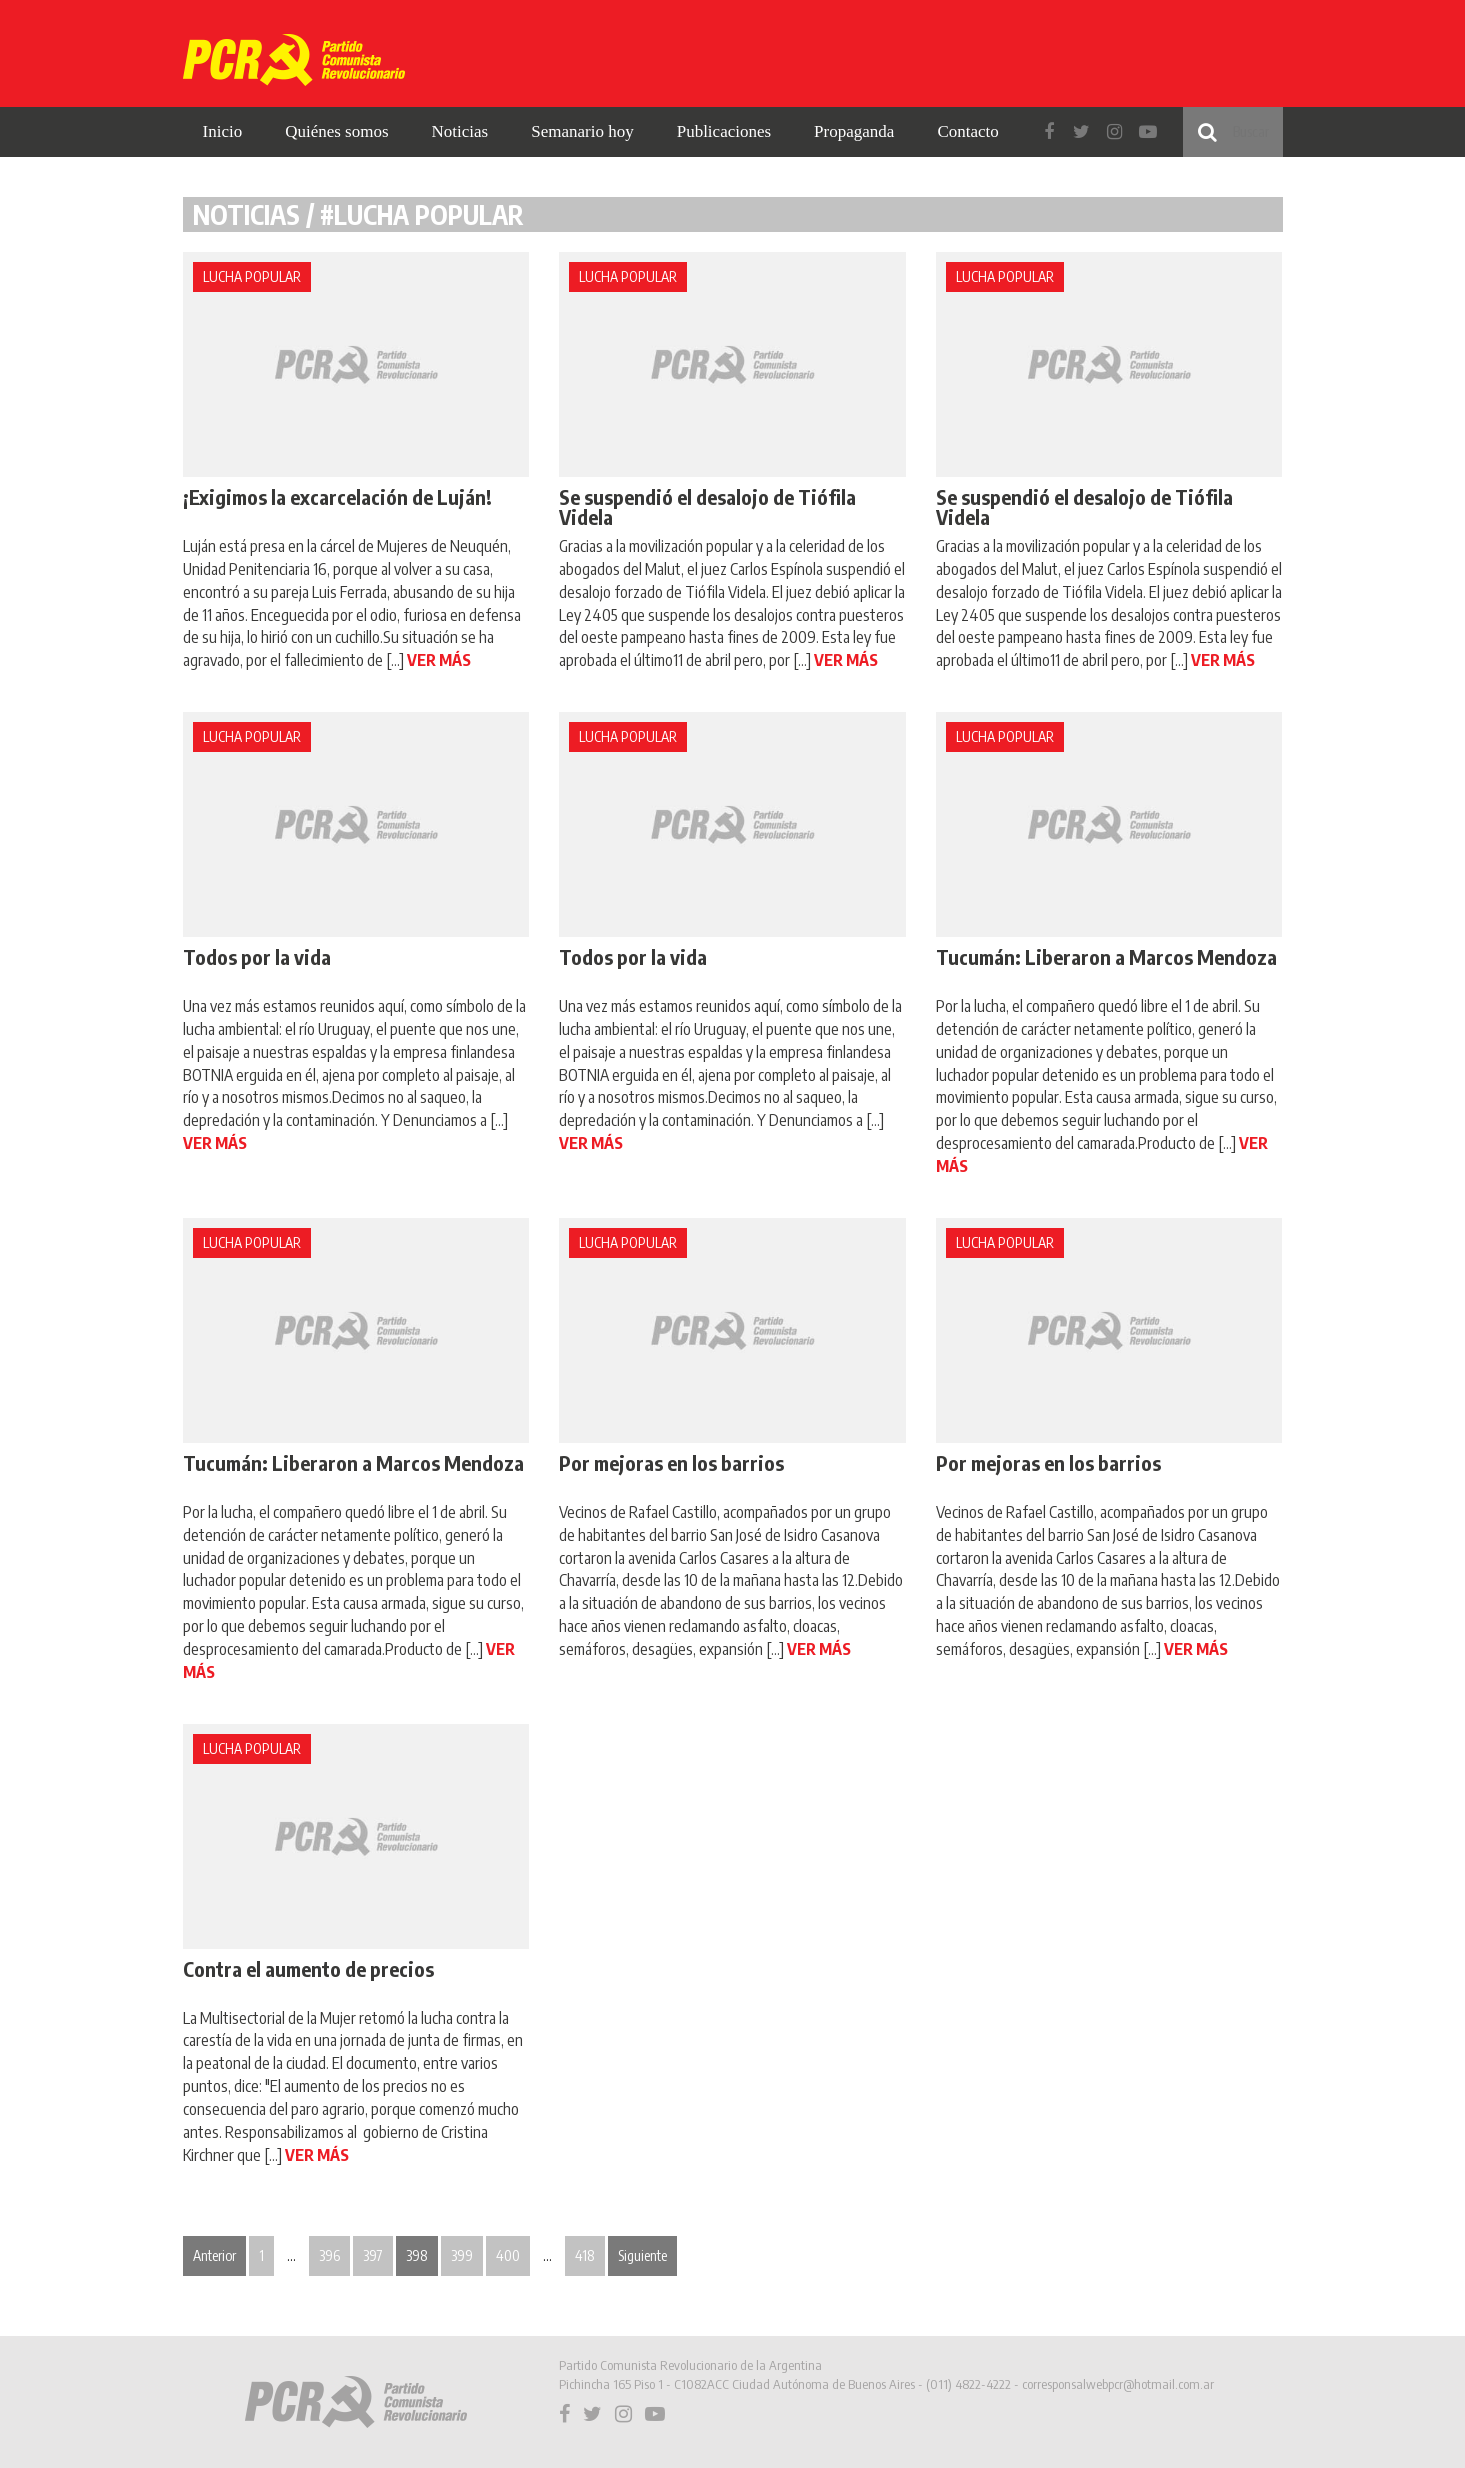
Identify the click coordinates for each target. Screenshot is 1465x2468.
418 (585, 2255)
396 (329, 2255)
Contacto (967, 131)
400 (508, 2255)
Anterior (214, 2255)
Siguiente (642, 2255)
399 (462, 2255)
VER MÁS (439, 660)
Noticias (460, 131)
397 (373, 2255)
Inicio (223, 131)
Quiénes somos (336, 131)
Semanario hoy (582, 131)
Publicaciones (724, 131)
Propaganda (854, 131)
